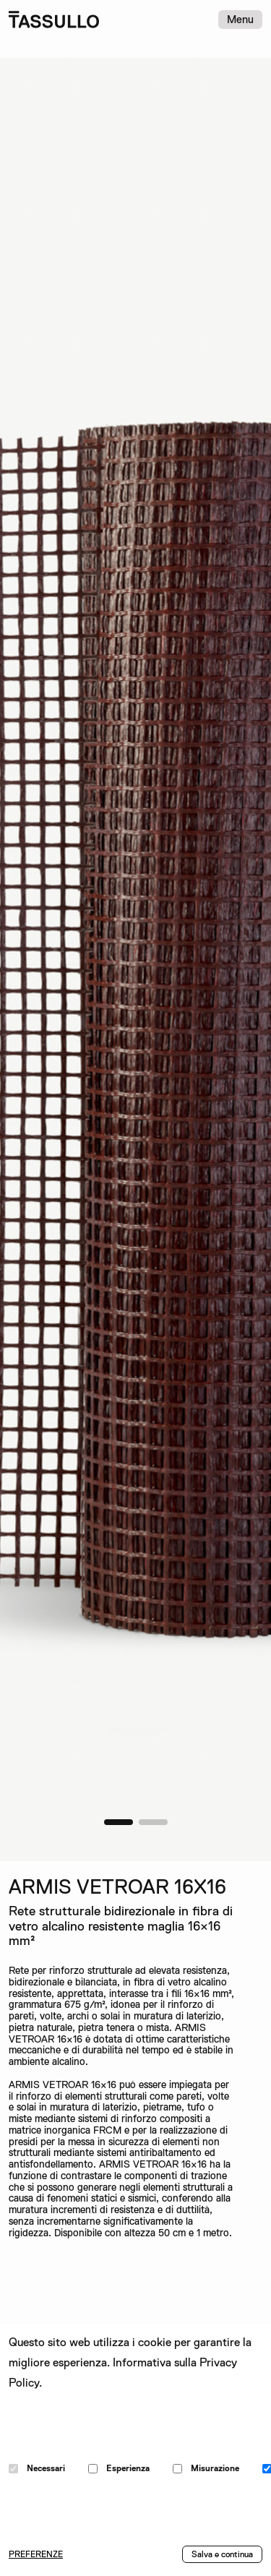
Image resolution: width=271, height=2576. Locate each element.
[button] (118, 1822)
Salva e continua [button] (222, 2554)
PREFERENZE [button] (36, 2554)
